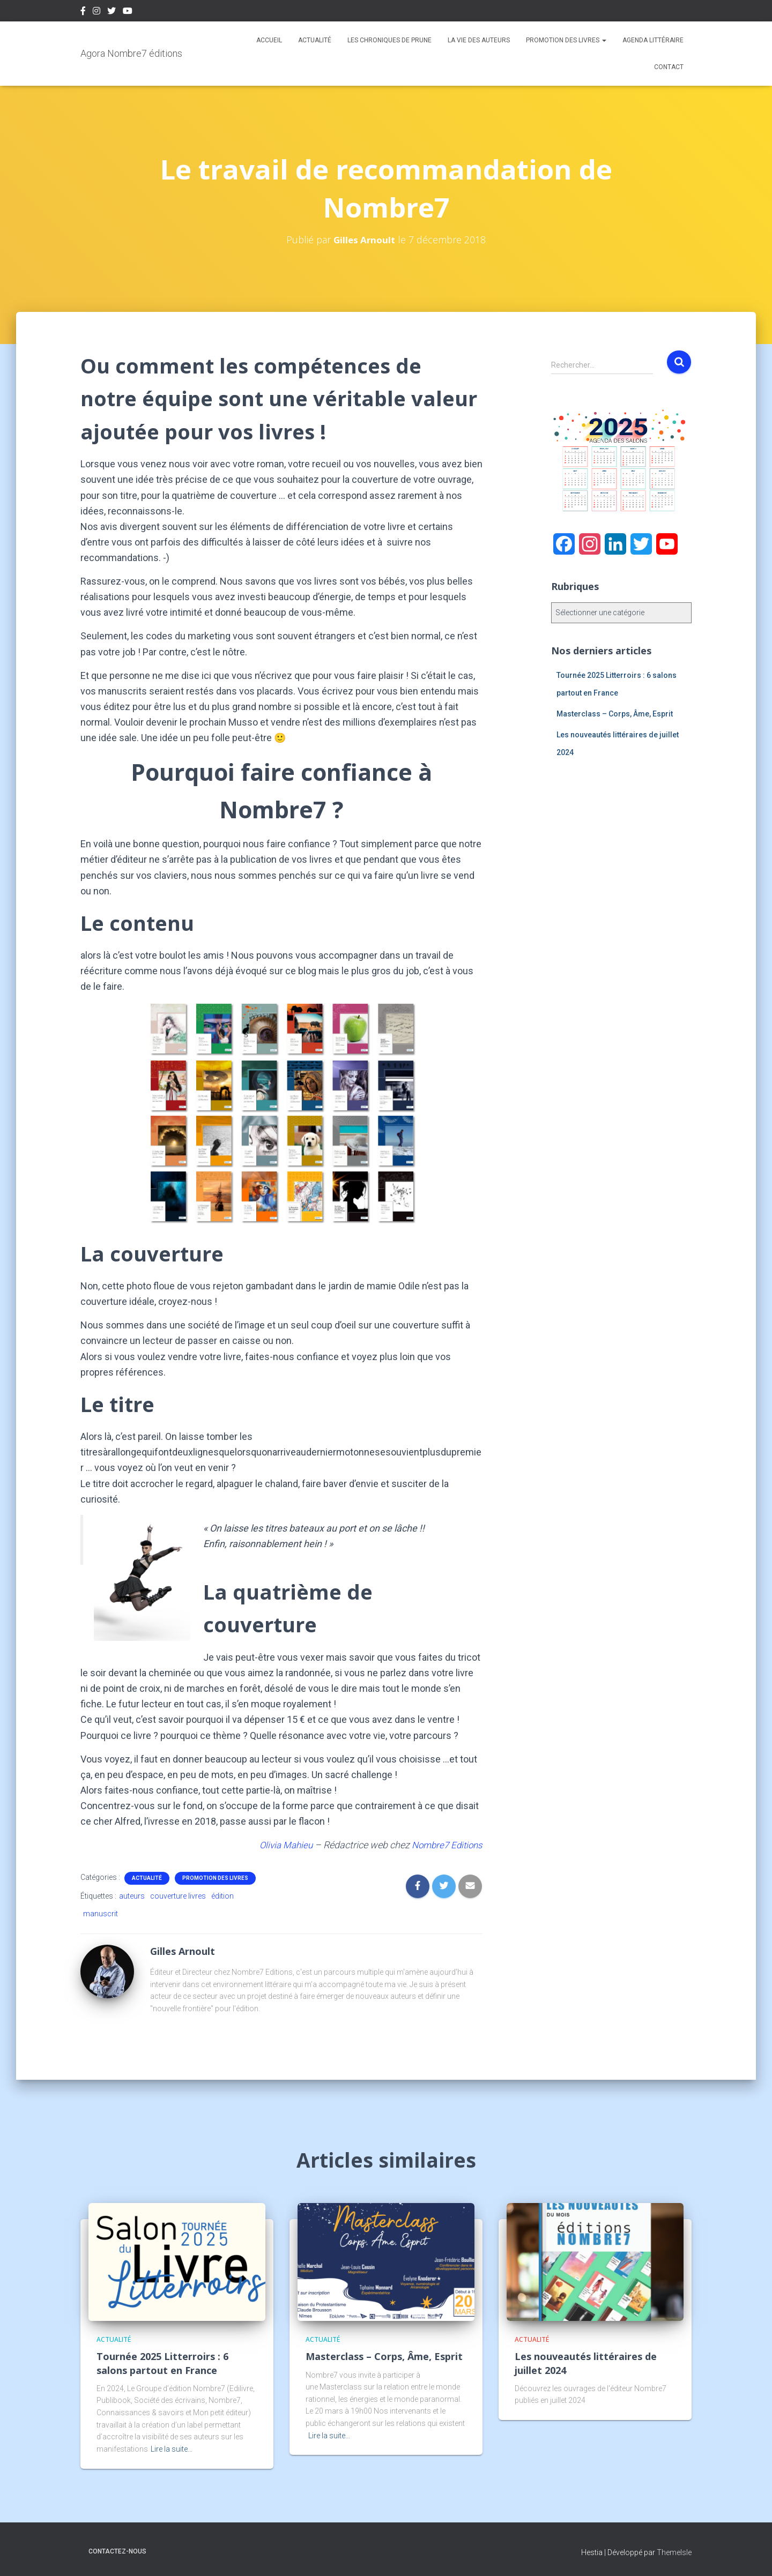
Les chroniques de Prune (389, 40)
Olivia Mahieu (279, 1844)
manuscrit (100, 1913)
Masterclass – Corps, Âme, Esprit (614, 714)
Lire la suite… (171, 2449)
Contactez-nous (117, 2551)
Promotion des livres (566, 40)
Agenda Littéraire (653, 40)
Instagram (96, 12)
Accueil (269, 40)
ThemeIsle (674, 2552)
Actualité (314, 40)
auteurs (132, 1896)
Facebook (83, 12)
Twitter (111, 12)
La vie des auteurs (479, 40)
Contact (669, 67)
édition (222, 1896)
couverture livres (178, 1896)
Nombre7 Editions (444, 1844)
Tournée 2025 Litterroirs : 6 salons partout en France (162, 2363)
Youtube (127, 12)
